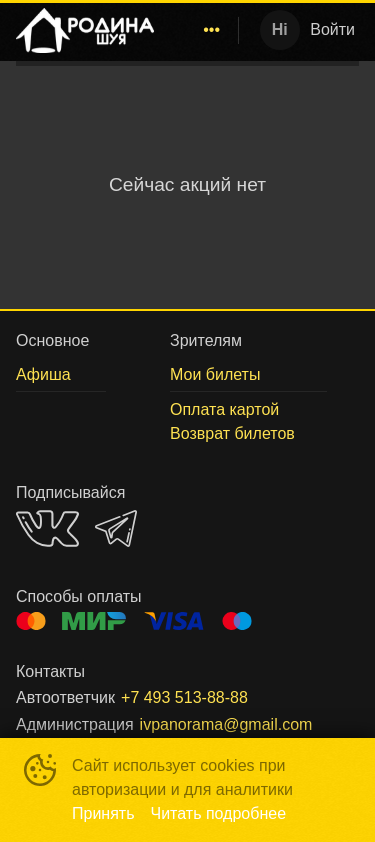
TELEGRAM (116, 528)
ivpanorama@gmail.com (226, 724)
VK (47, 528)
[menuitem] (212, 30)
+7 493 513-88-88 (184, 697)
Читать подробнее (219, 813)
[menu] (200, 30)
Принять (103, 813)
